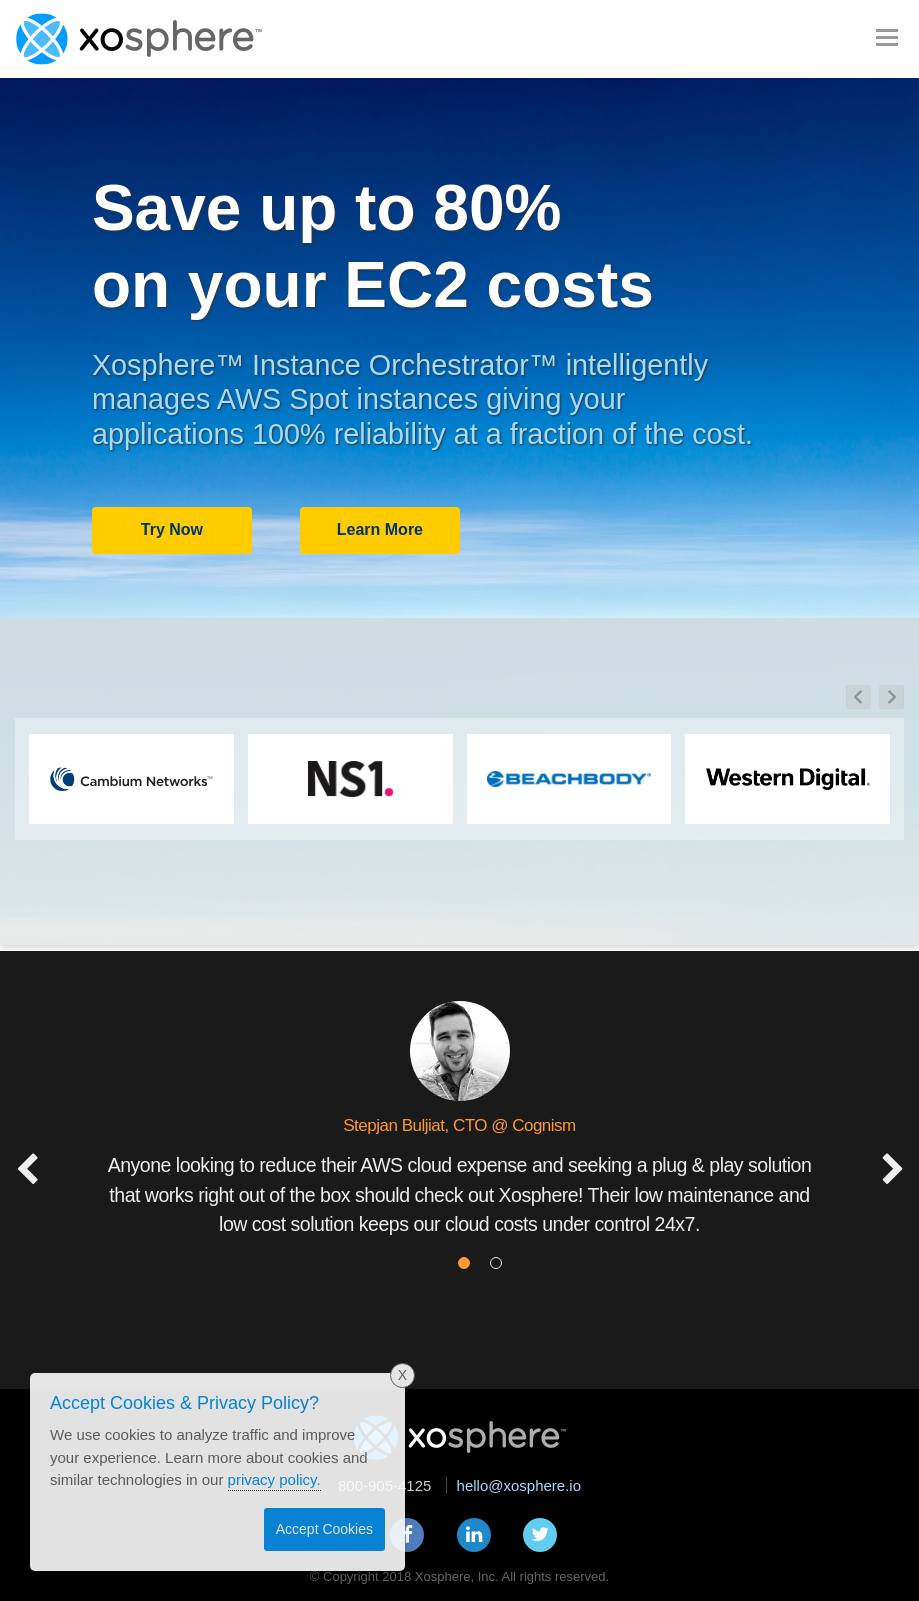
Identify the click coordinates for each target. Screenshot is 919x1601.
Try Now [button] (172, 529)
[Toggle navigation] (887, 37)
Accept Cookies (324, 1529)
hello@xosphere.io (519, 1485)
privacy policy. (274, 1479)
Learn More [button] (380, 529)
